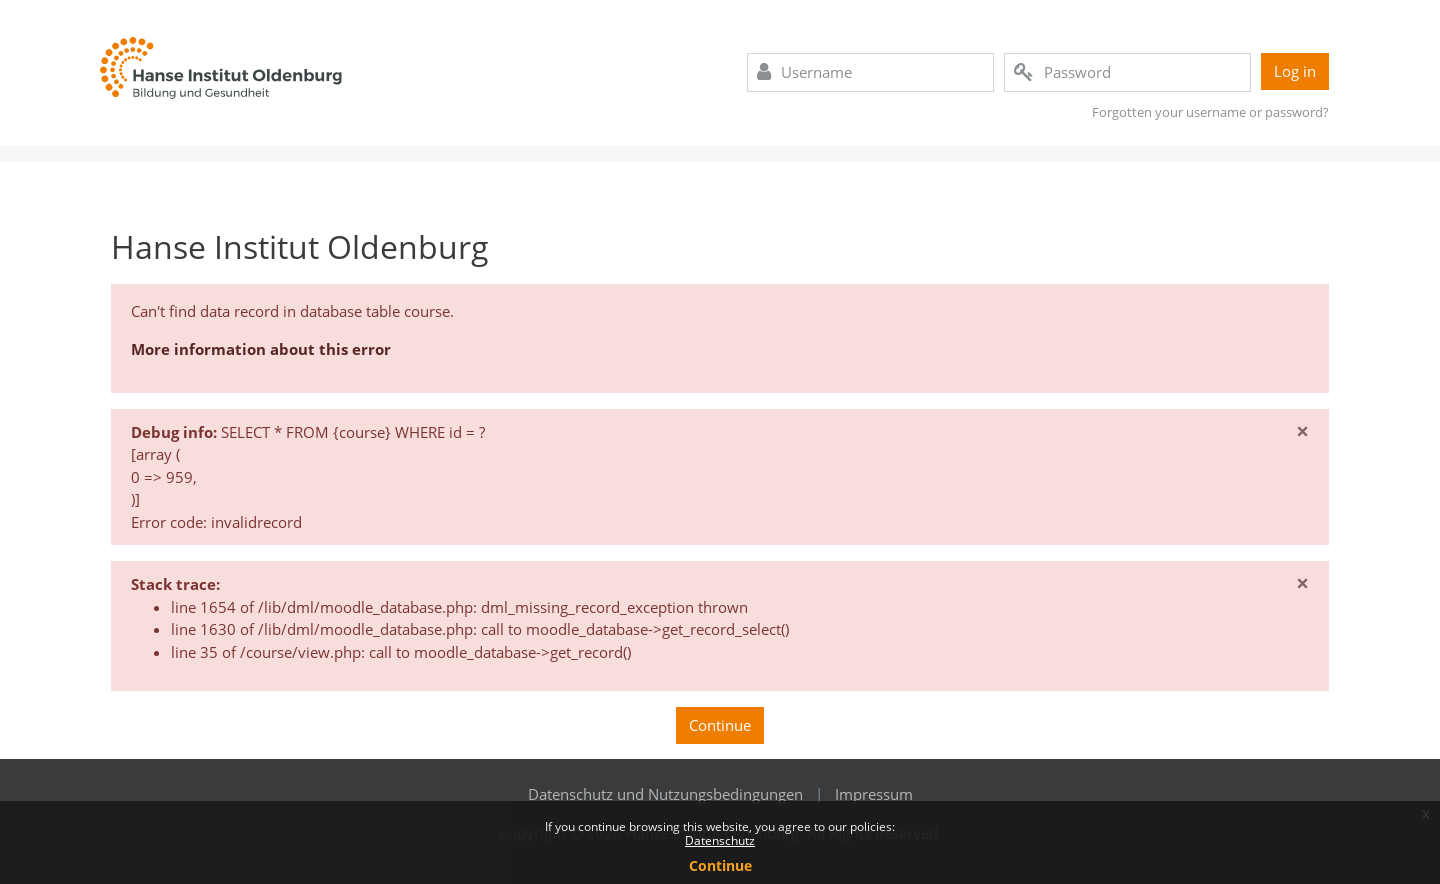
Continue (720, 725)
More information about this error (261, 349)
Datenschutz (720, 840)
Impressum (874, 794)
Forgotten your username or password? (1210, 112)
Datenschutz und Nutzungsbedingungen (665, 794)
